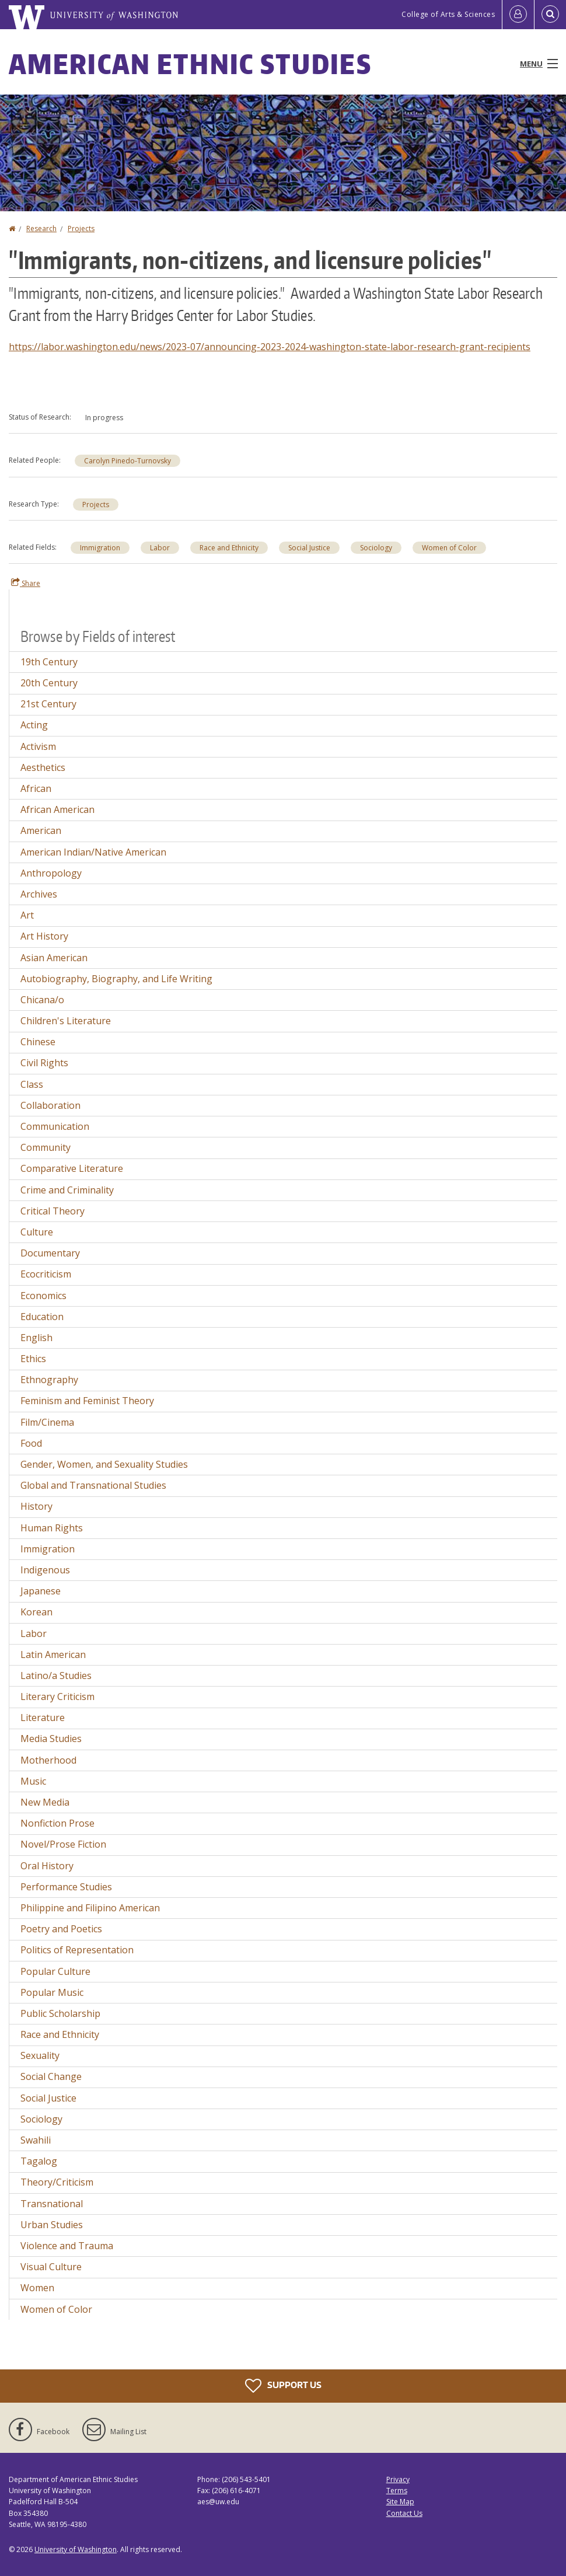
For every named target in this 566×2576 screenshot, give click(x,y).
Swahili (35, 2140)
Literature (42, 1717)
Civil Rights (44, 1062)
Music (33, 1781)
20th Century (49, 682)
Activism (38, 746)
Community (45, 1147)
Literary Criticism (57, 1696)
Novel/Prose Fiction (63, 1844)
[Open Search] (550, 14)
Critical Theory (52, 1211)
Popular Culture (55, 1971)
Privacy (398, 2479)
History (36, 1506)
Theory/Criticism (56, 2182)
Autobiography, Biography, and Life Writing (116, 978)
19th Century (49, 661)
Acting (34, 724)
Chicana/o (42, 999)
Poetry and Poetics (61, 1928)
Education (42, 1316)
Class (31, 1084)
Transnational (51, 2203)
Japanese (40, 1590)
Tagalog (38, 2161)
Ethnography (49, 1379)
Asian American (54, 957)
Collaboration (50, 1105)
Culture (36, 1232)
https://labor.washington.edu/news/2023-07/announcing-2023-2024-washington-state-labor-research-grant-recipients (269, 346)
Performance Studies (66, 1886)
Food (31, 1443)
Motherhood (48, 1760)
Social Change (51, 2076)
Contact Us (404, 2513)
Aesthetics (42, 767)
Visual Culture (51, 2266)
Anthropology (51, 873)
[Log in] (518, 14)
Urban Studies (51, 2224)
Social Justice (309, 548)
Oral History (47, 1865)
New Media (44, 1802)
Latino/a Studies (56, 1675)
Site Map (400, 2502)
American (40, 830)
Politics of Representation (77, 1949)
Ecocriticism (45, 1274)
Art (27, 915)
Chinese (37, 1041)
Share (25, 583)
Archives (38, 894)
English (36, 1337)
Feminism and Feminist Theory (87, 1400)
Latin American (53, 1654)
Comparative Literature (71, 1168)
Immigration (100, 548)
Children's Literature (65, 1020)
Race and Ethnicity (229, 548)
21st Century (48, 703)
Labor (160, 548)
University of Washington (75, 2549)
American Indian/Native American (93, 852)
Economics (43, 1295)
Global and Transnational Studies (93, 1485)
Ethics (33, 1358)
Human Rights (51, 1527)
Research (41, 228)
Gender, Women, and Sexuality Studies (104, 1464)
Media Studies (51, 1738)
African (35, 788)
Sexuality (40, 2055)
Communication (54, 1126)
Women (37, 2287)
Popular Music (51, 1992)
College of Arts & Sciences (448, 14)
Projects (81, 228)
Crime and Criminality (67, 1190)
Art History (44, 936)
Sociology (376, 548)
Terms (396, 2490)
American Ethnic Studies (190, 63)
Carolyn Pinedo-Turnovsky (127, 461)
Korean (36, 1611)
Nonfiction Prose (57, 1823)
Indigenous (45, 1569)
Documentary (50, 1253)
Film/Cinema (47, 1422)
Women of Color (449, 548)
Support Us (283, 2386)
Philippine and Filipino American (90, 1907)
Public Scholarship (60, 2013)
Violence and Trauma (66, 2245)
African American (57, 809)
